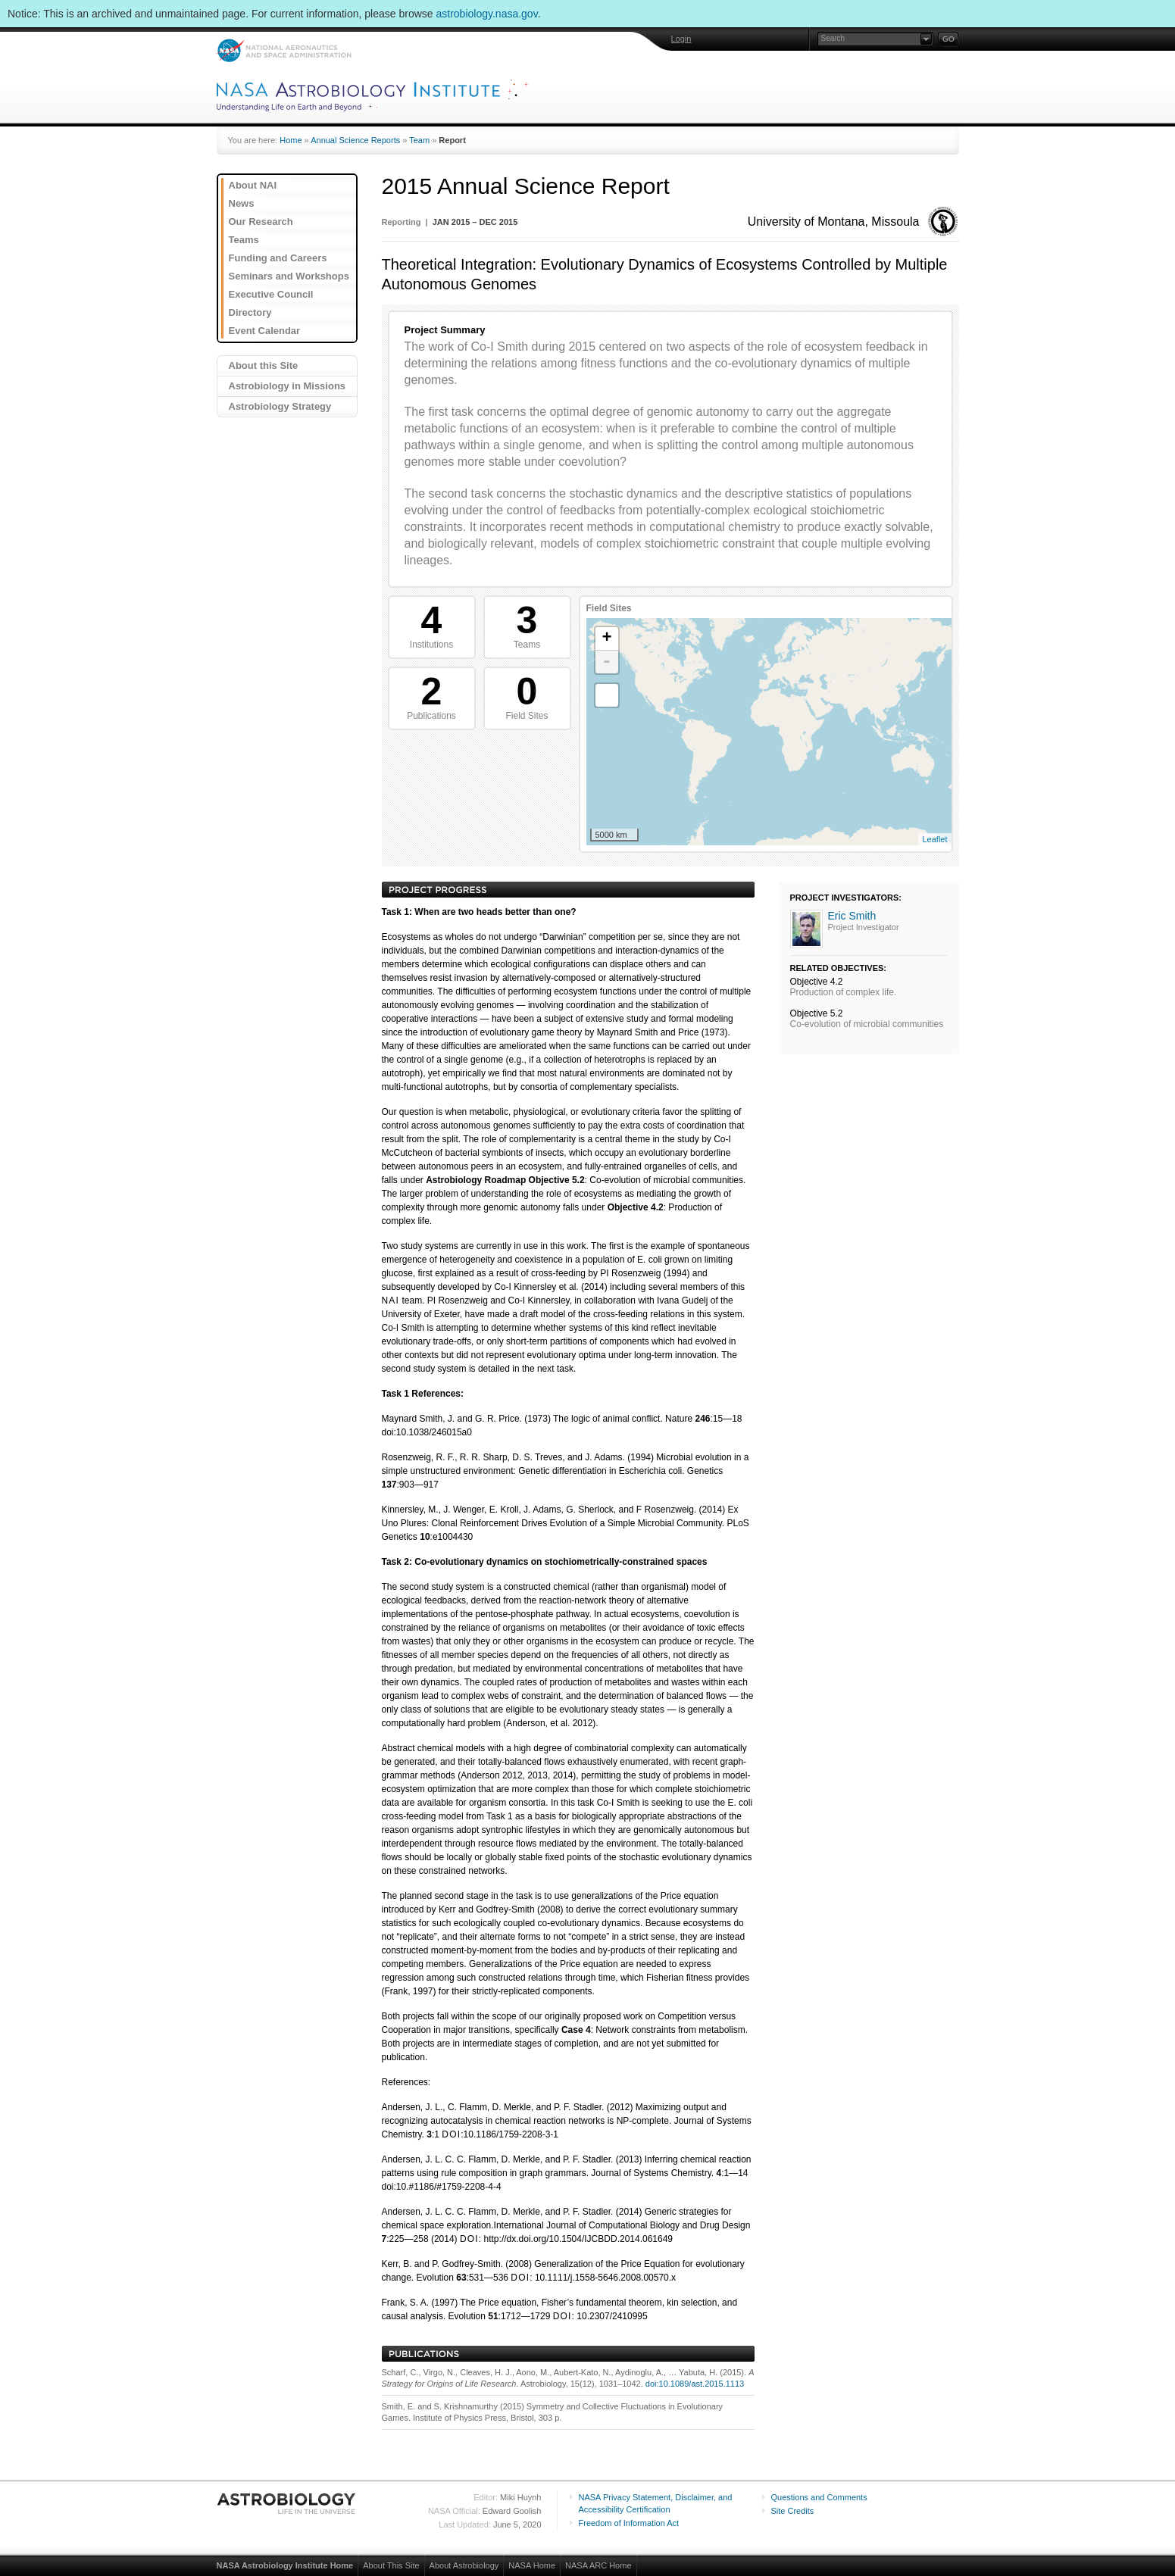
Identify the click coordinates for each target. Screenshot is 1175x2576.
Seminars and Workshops (289, 276)
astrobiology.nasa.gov (487, 14)
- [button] (607, 662)
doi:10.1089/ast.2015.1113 (694, 2383)
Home (291, 140)
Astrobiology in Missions (287, 386)
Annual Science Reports (355, 140)
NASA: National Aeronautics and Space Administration (284, 50)
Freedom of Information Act (629, 2523)
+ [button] (606, 638)
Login (681, 38)
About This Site (391, 2565)
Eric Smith (852, 916)
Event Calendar (265, 330)
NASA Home (531, 2565)
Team (419, 140)
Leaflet (934, 839)
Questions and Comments (819, 2497)
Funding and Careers (278, 258)
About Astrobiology (464, 2565)
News (242, 203)
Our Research (261, 221)
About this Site (263, 365)
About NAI (253, 185)
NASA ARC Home (598, 2565)
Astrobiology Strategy (280, 406)
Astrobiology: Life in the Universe (287, 2503)
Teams (244, 239)
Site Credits (792, 2510)
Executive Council (271, 294)
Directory (250, 312)
